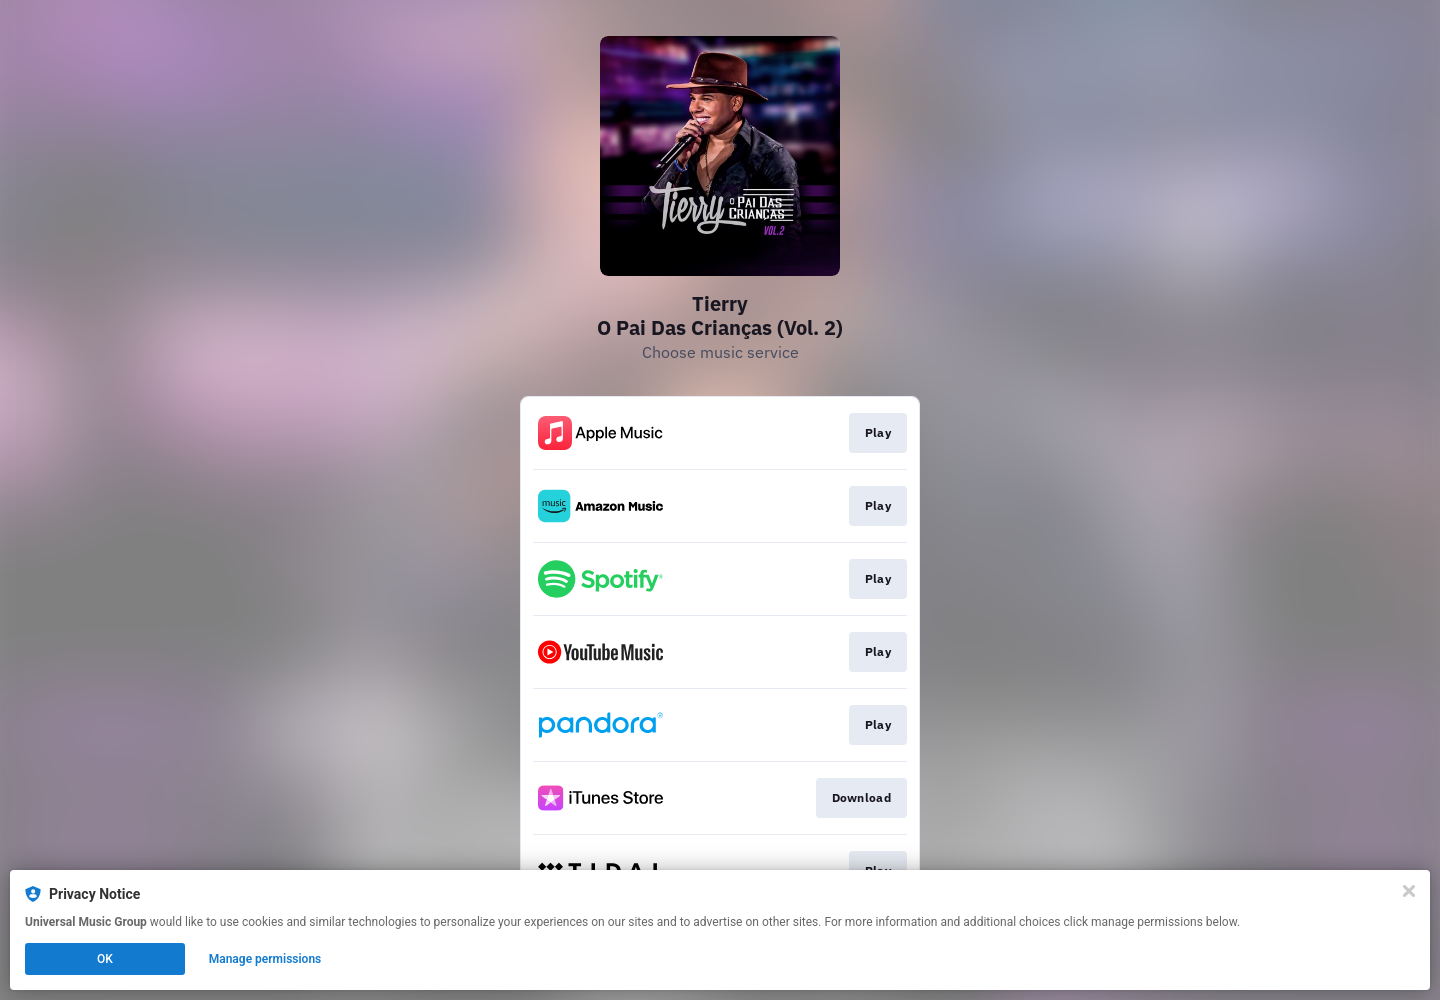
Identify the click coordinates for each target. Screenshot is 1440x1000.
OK (105, 959)
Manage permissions (265, 959)
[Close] (1409, 891)
